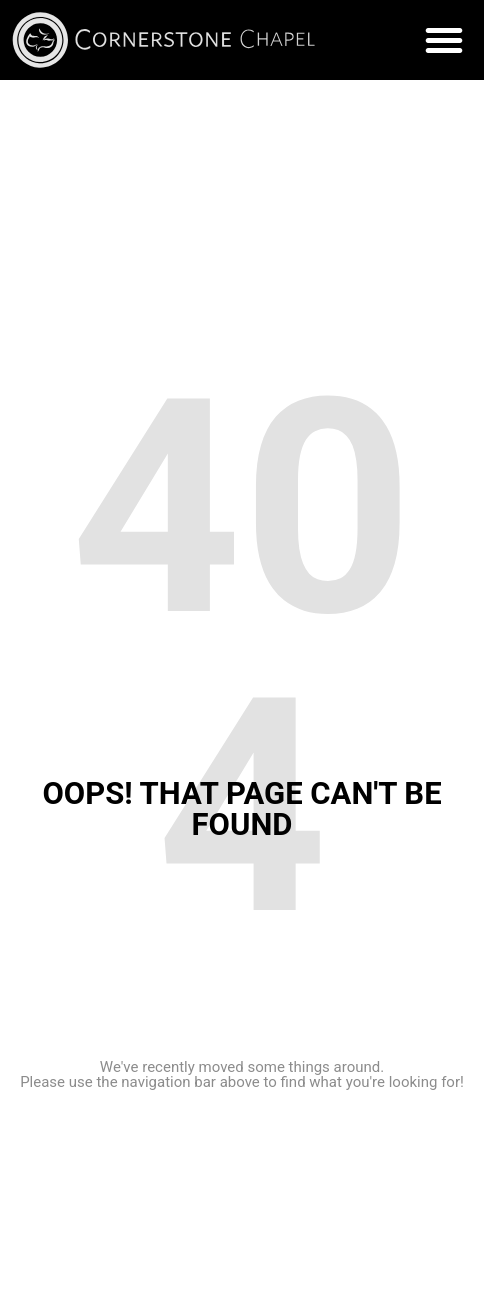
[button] (444, 40)
